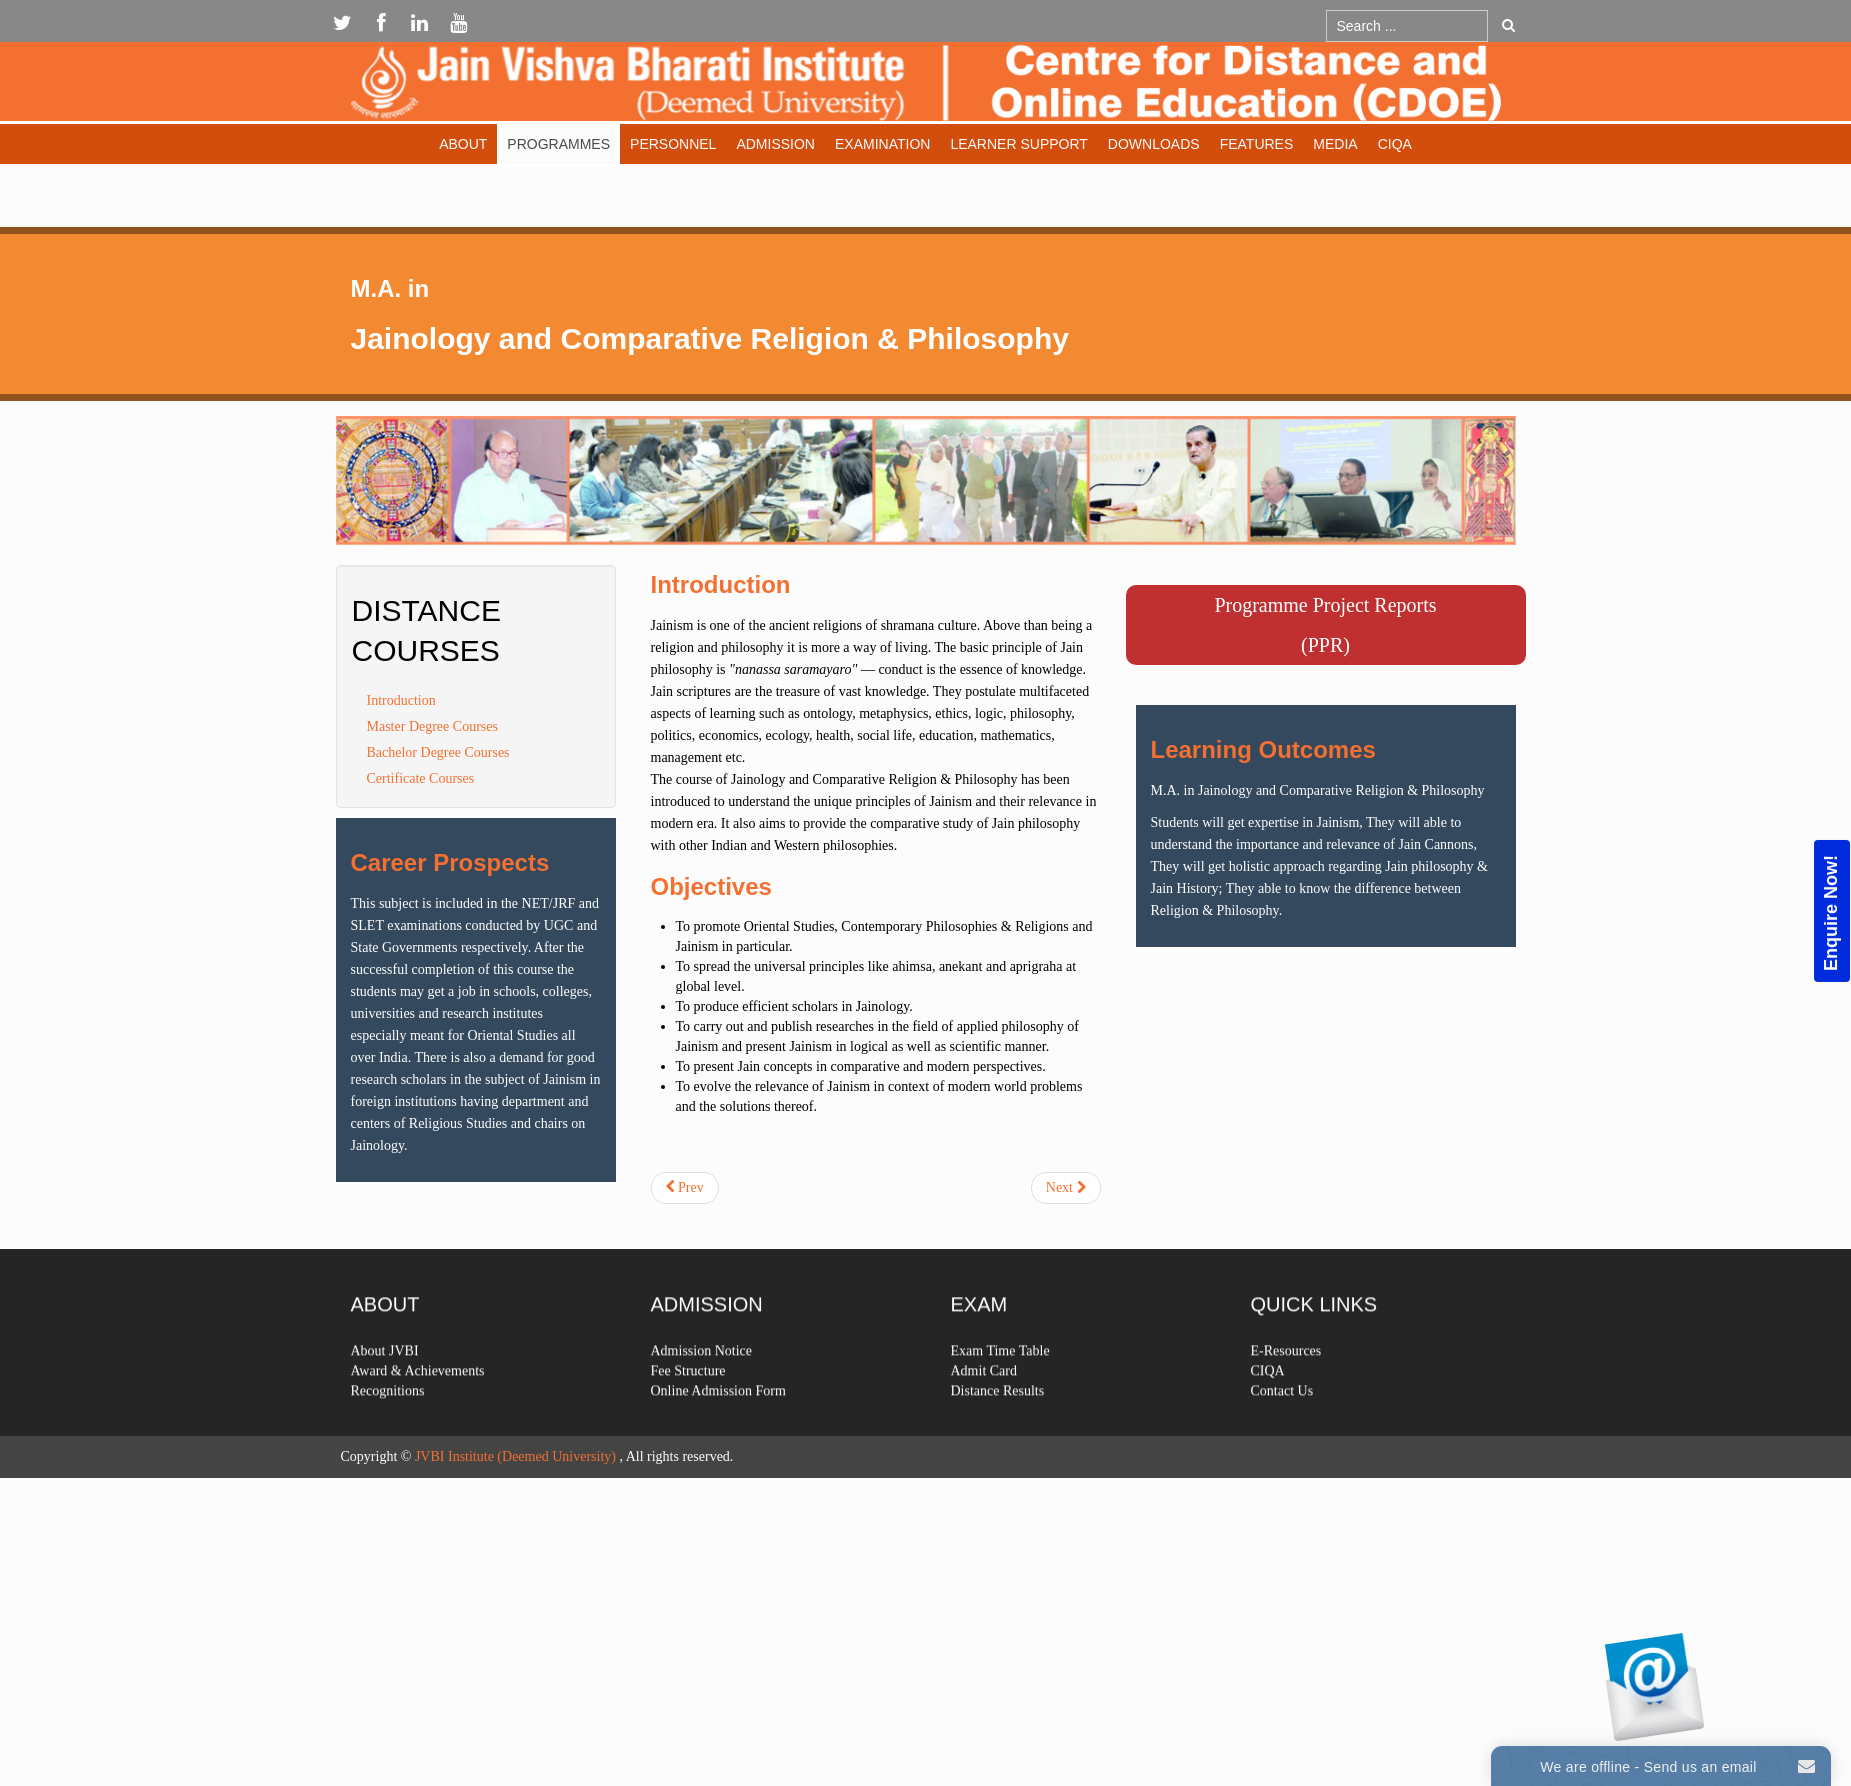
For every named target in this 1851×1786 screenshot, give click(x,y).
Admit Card (984, 1423)
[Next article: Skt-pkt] (1066, 1188)
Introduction (401, 700)
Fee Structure (688, 1423)
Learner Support (1018, 144)
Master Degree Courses (432, 726)
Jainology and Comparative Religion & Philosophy (710, 338)
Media (1335, 144)
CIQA (1395, 144)
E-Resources (1286, 1403)
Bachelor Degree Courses (438, 752)
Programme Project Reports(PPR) (1325, 625)
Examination (882, 144)
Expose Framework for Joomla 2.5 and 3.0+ (926, 86)
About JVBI (385, 1403)
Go (1508, 25)
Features (1257, 144)
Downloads (1154, 144)
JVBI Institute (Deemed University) (515, 1456)
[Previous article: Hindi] (685, 1188)
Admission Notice (702, 1403)
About (463, 144)
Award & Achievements (418, 1423)
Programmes (558, 144)
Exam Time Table (1000, 1403)
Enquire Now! (1831, 913)
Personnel (673, 144)
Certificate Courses (421, 778)
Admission (775, 144)
